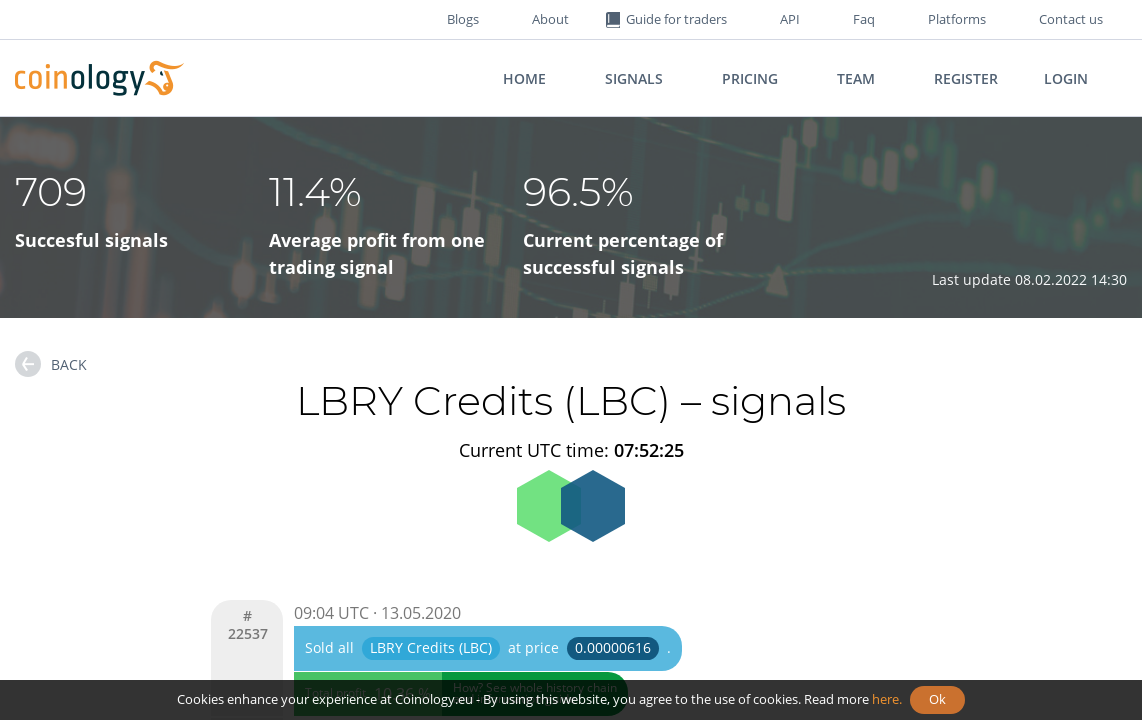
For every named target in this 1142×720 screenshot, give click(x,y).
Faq (864, 19)
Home (524, 78)
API (790, 19)
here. (887, 699)
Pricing (750, 78)
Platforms (957, 19)
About (550, 19)
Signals (634, 78)
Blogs (463, 19)
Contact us (1071, 19)
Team (856, 78)
